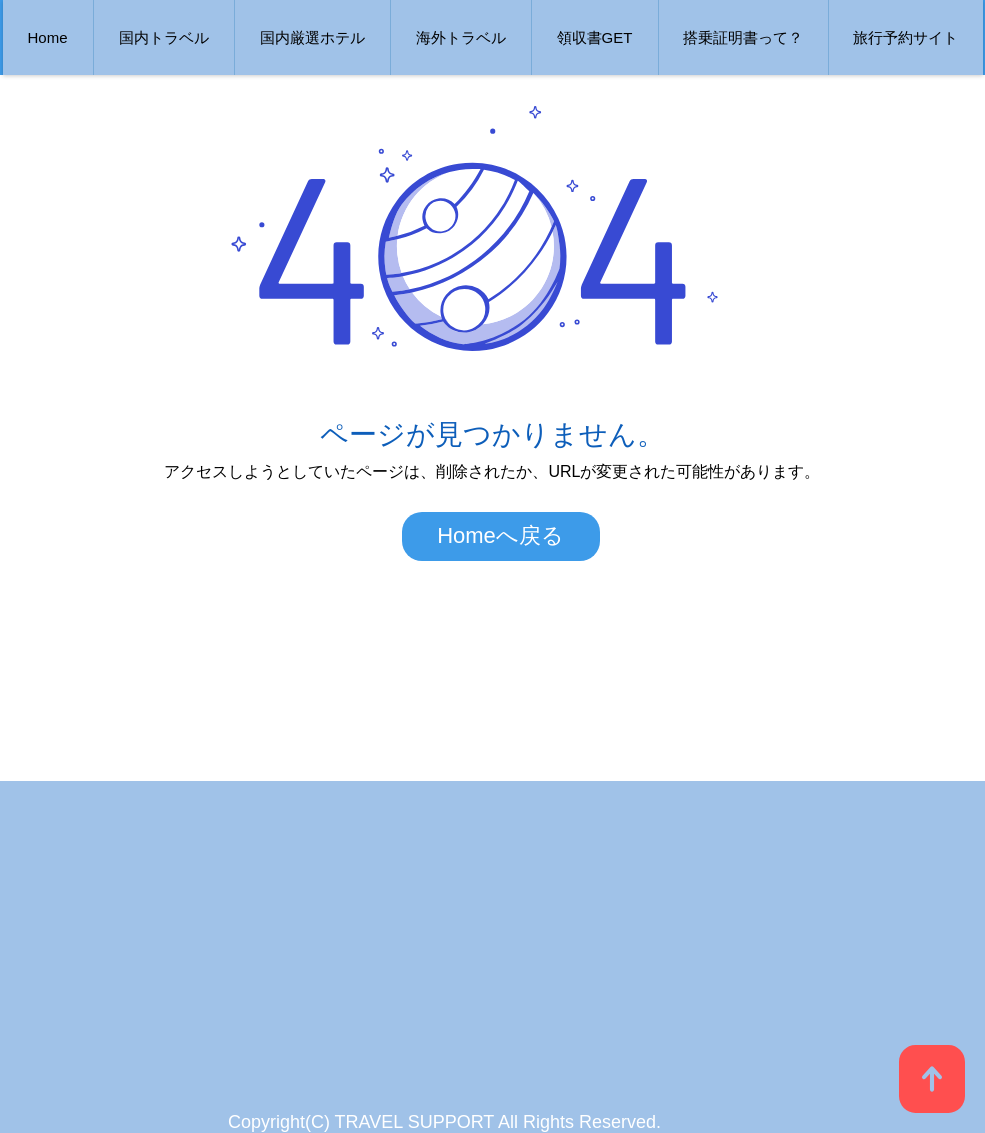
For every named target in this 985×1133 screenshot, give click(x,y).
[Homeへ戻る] (501, 536)
